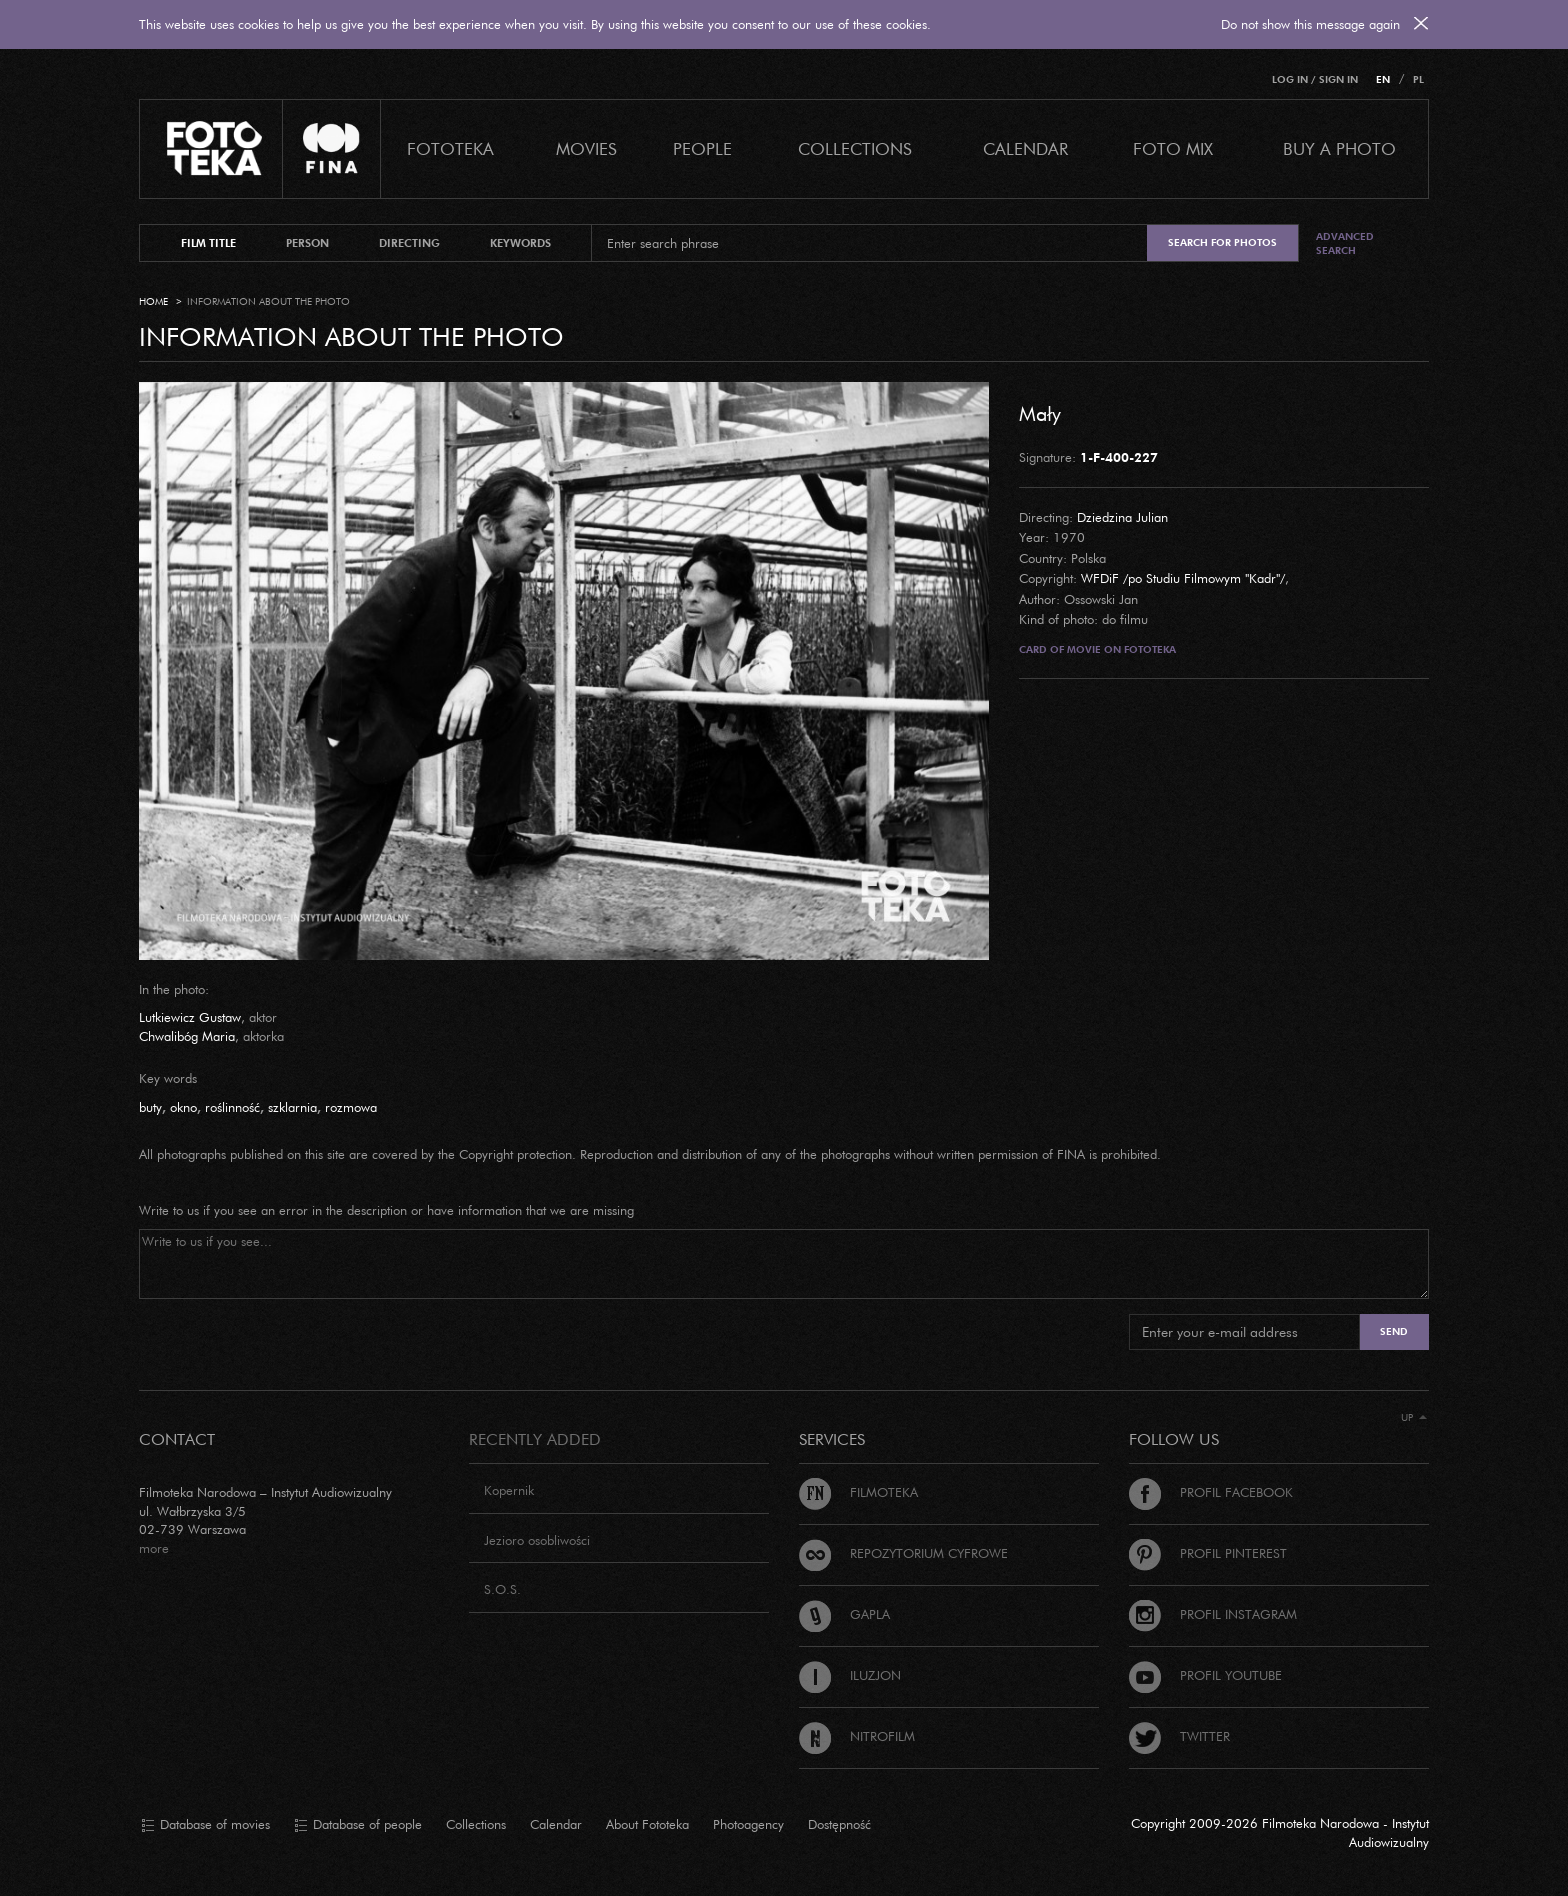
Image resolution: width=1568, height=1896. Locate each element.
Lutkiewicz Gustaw (190, 1017)
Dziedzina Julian (1122, 517)
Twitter (1179, 1736)
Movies (586, 148)
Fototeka (450, 148)
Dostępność (839, 1824)
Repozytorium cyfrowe (903, 1553)
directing (409, 243)
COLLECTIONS (855, 148)
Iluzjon (850, 1675)
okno (183, 1107)
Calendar (556, 1824)
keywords (520, 243)
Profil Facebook (1211, 1492)
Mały (1040, 413)
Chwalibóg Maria (187, 1036)
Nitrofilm (857, 1736)
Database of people (358, 1825)
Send (1394, 1331)
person (307, 243)
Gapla (844, 1614)
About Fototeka (647, 1824)
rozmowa (351, 1107)
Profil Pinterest (1208, 1553)
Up (1414, 1417)
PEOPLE (702, 148)
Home (153, 301)
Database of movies (205, 1825)
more (154, 1548)
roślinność (232, 1107)
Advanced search (1345, 243)
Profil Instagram (1213, 1614)
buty (150, 1107)
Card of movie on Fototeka (1097, 649)
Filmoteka (858, 1492)
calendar (1025, 148)
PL (1418, 79)
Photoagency (748, 1824)
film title (208, 243)
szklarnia (292, 1107)
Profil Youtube (1205, 1675)
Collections (476, 1824)
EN (1383, 79)
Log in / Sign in (1315, 79)
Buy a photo (1339, 148)
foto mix (1173, 148)
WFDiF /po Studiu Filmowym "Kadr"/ (1183, 578)
